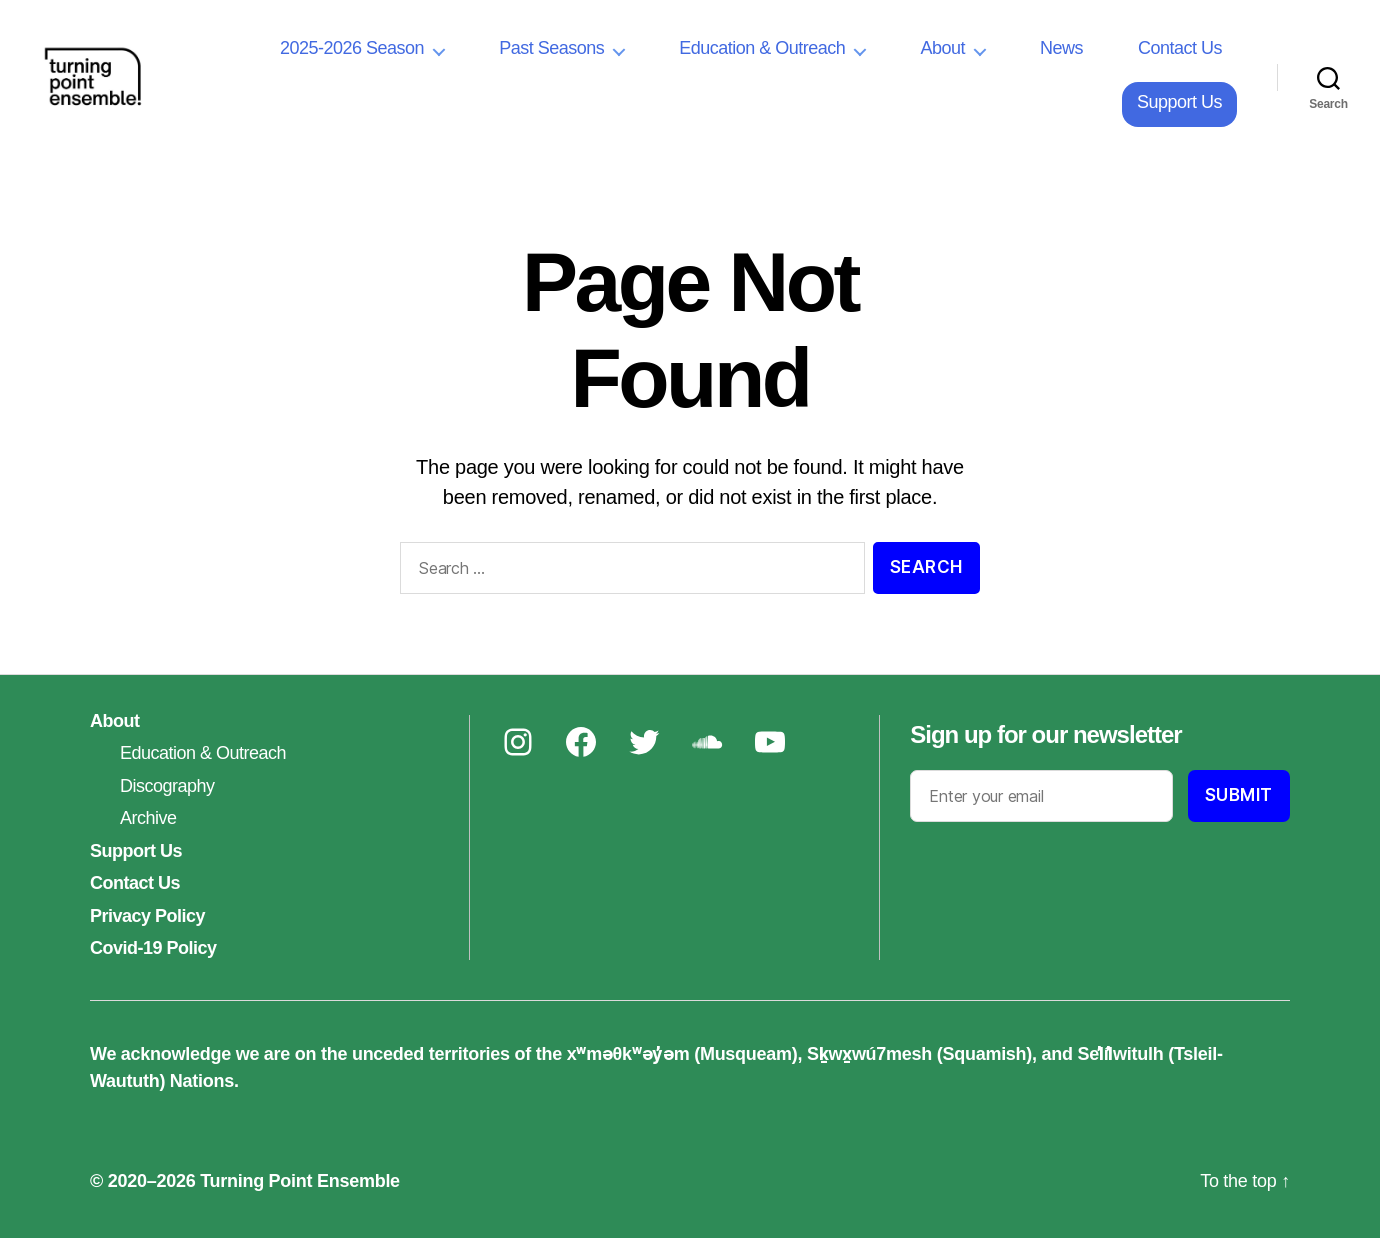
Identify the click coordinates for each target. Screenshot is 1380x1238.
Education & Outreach (762, 48)
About (942, 48)
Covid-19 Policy (153, 948)
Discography (167, 786)
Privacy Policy (147, 916)
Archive (148, 818)
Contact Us (1180, 48)
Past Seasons (551, 48)
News (1061, 48)
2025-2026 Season (352, 48)
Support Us (1179, 102)
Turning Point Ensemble (300, 1181)
